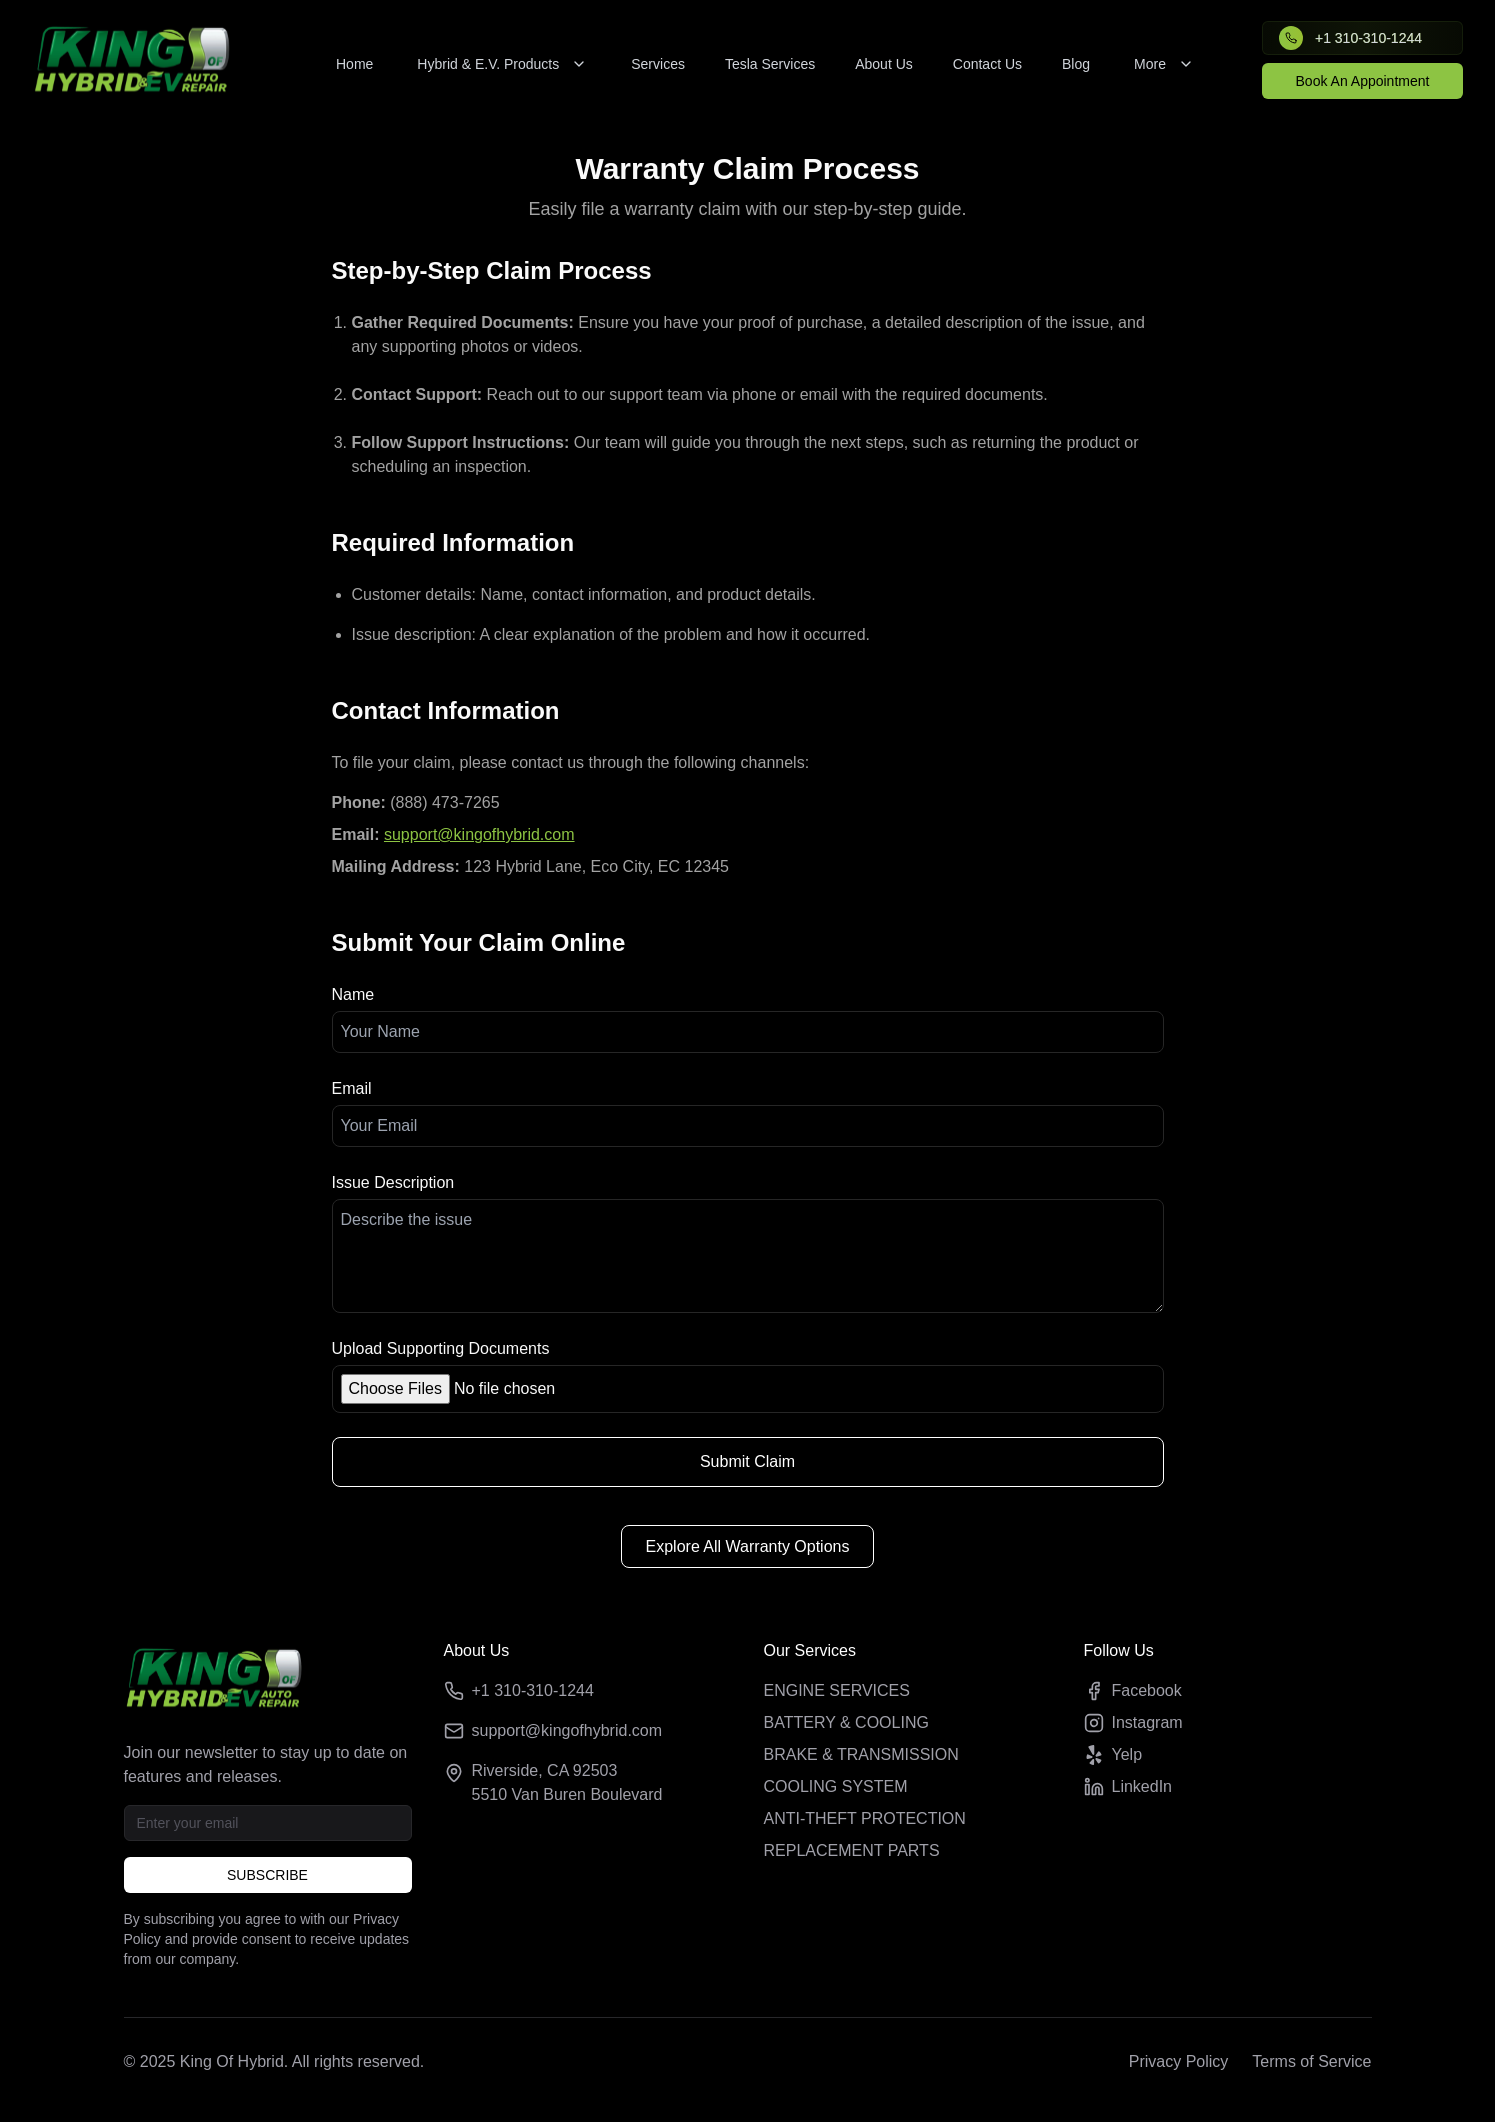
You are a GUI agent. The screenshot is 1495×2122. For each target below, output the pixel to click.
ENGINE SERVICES (837, 1690)
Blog (1076, 64)
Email (352, 1088)
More (1164, 64)
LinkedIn (1128, 1787)
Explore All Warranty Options (748, 1546)
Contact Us (987, 64)
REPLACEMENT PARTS (852, 1850)
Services (658, 64)
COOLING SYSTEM (836, 1786)
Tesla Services (770, 64)
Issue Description (393, 1182)
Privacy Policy (1179, 2061)
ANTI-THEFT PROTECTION (865, 1818)
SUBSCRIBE (267, 1875)
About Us (884, 64)
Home (354, 64)
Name (353, 994)
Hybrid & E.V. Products (502, 64)
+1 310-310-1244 (533, 1690)
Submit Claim (747, 1461)
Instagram (1133, 1723)
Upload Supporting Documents (441, 1348)
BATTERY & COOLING (846, 1722)
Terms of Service (1311, 2061)
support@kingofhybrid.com (479, 834)
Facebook (1133, 1691)
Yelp (1113, 1755)
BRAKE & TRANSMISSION (861, 1754)
